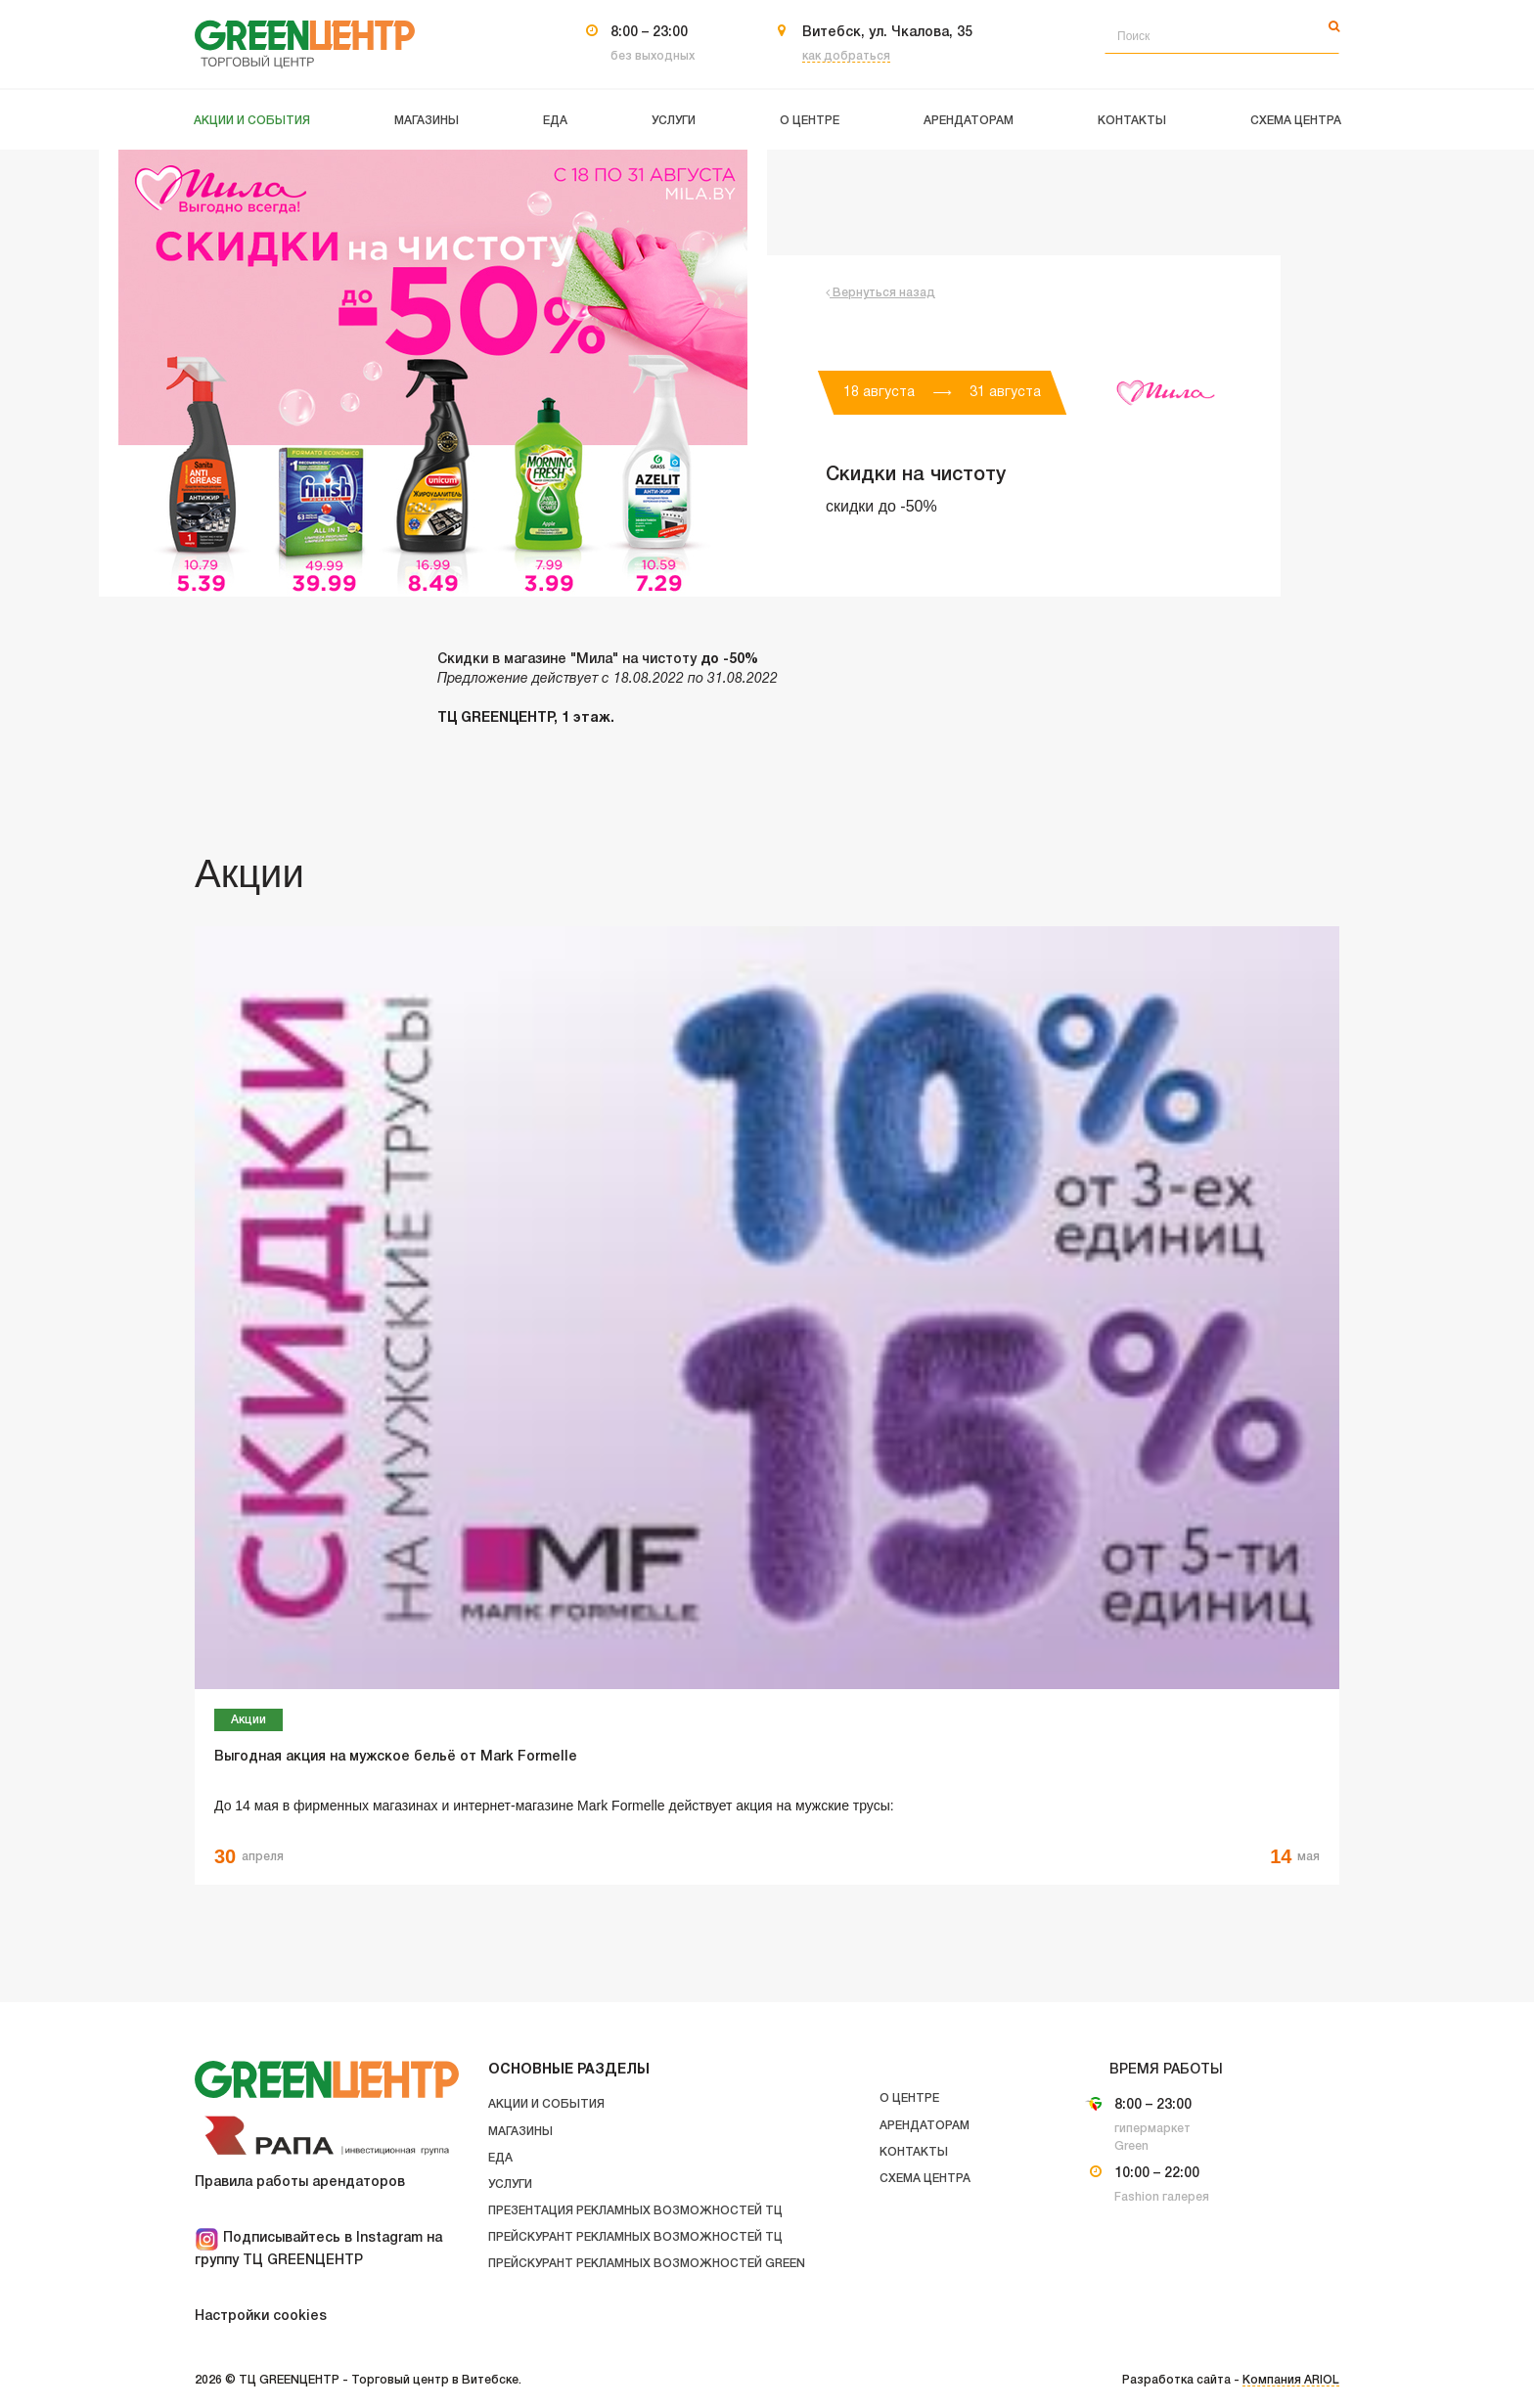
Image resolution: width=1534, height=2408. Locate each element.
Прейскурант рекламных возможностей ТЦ (635, 2237)
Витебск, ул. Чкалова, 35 (887, 32)
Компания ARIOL (1290, 2380)
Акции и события (546, 2104)
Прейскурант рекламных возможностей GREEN (646, 2263)
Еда (500, 2158)
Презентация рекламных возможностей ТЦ (635, 2211)
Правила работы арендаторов (300, 2182)
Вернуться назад (880, 293)
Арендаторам (925, 2125)
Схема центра (925, 2178)
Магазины (520, 2131)
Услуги (510, 2184)
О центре (909, 2098)
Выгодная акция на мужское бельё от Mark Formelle (395, 1757)
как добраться (846, 56)
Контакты (914, 2152)
